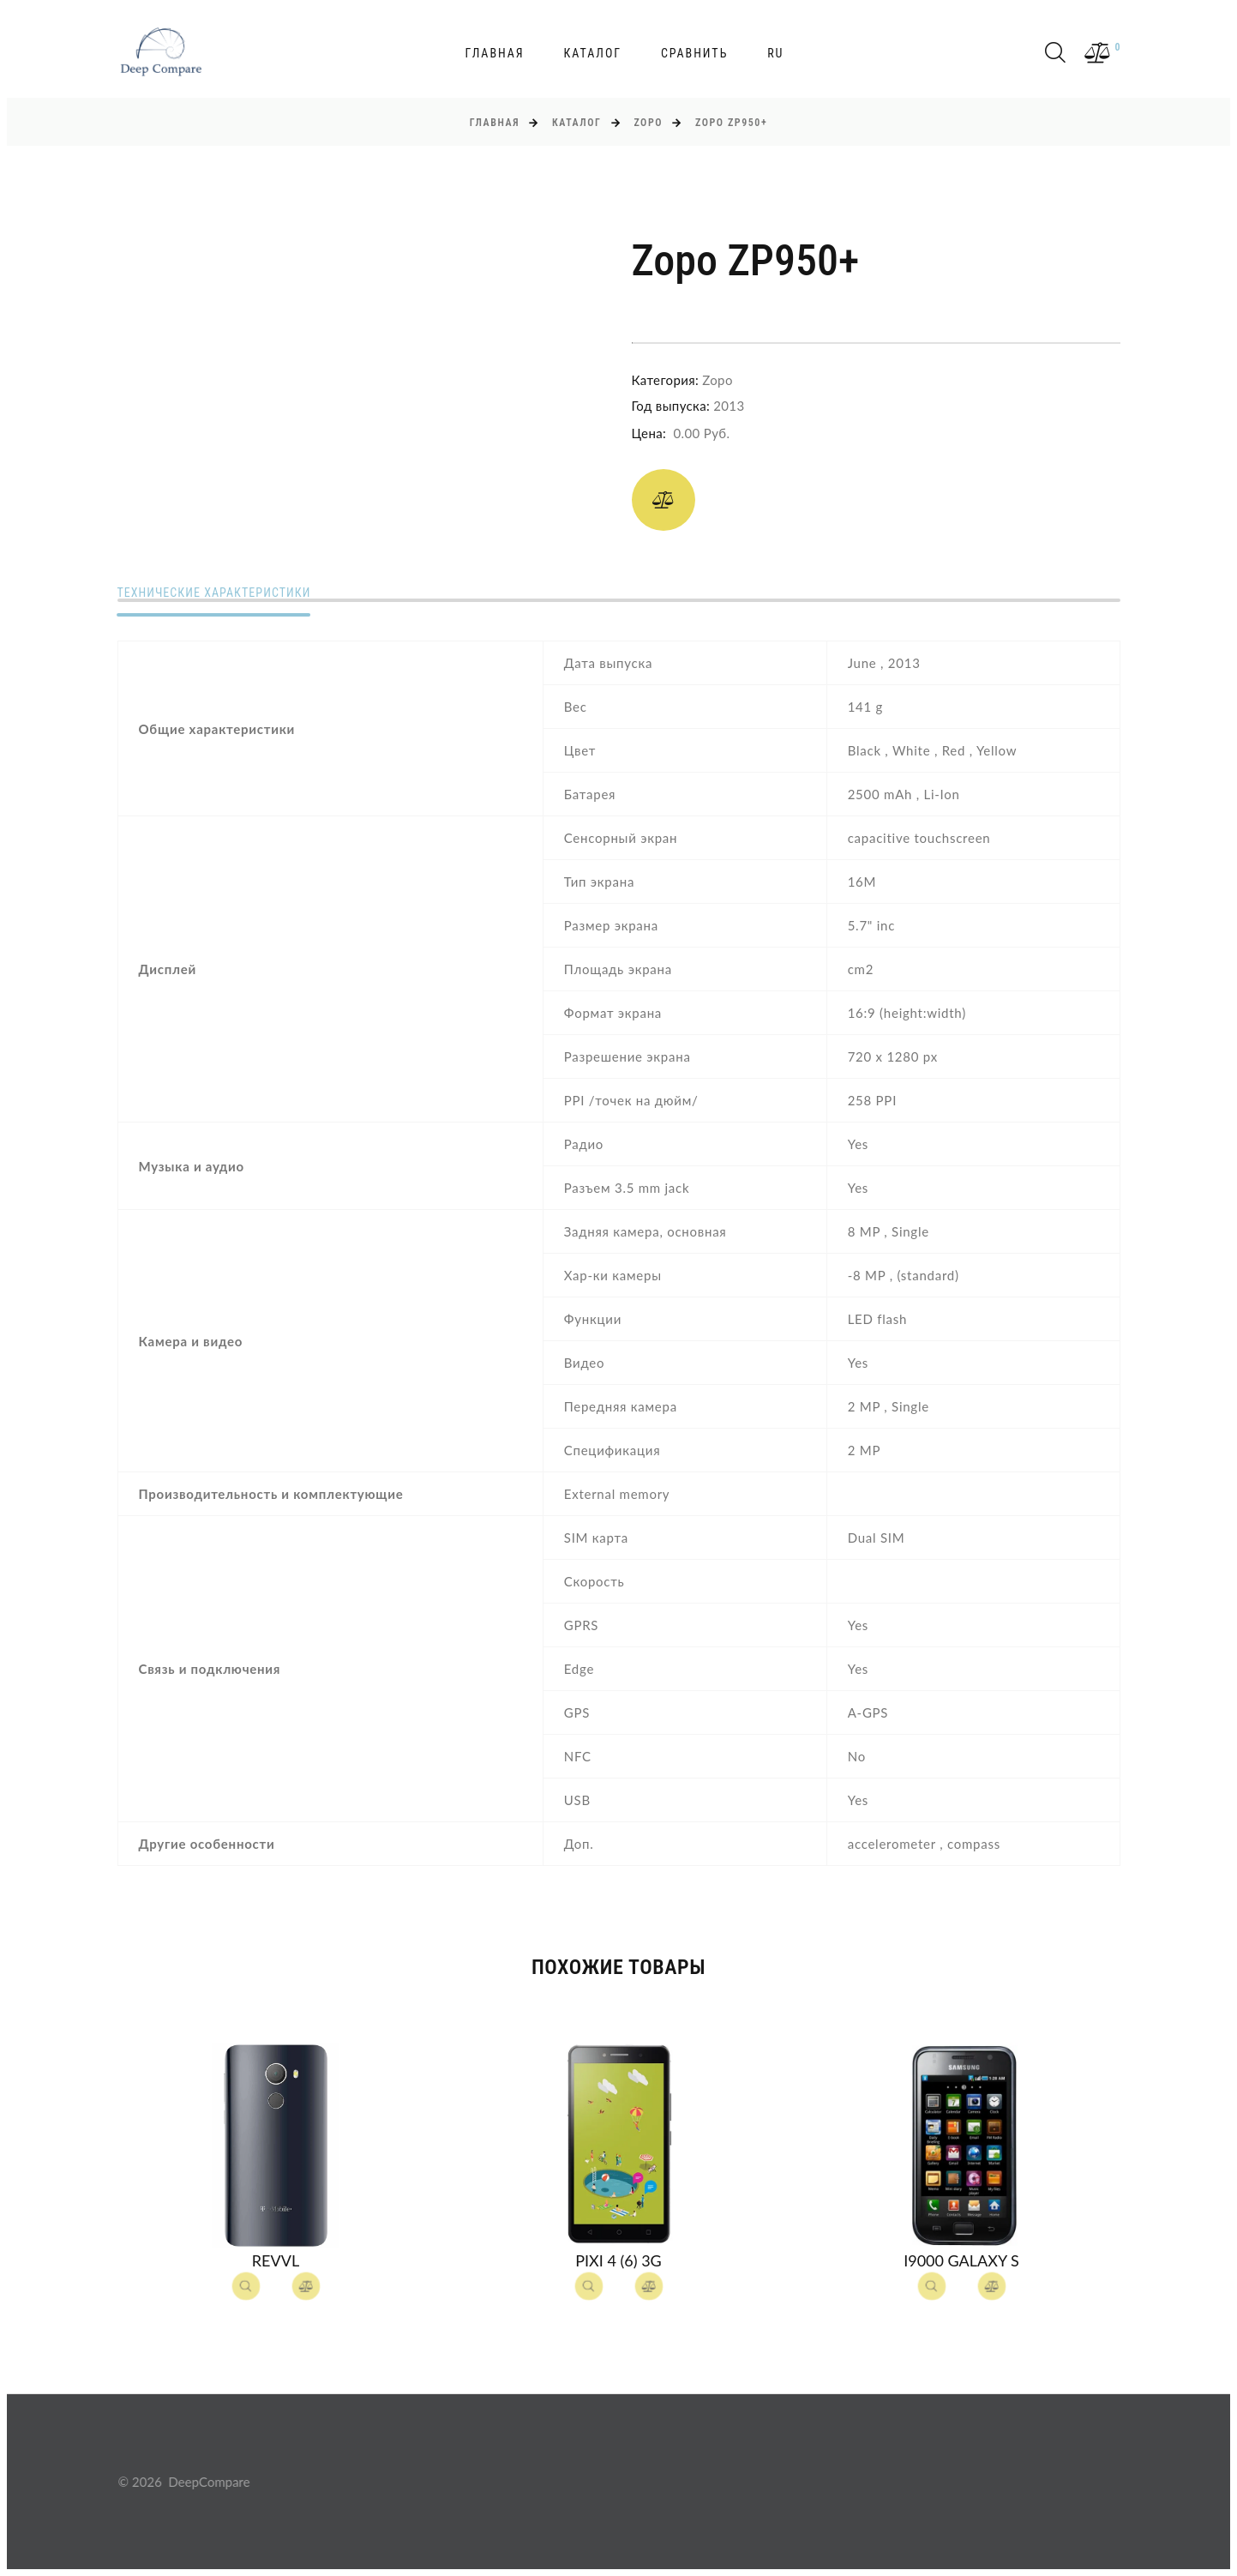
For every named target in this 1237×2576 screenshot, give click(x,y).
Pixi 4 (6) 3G (618, 2260)
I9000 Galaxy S (961, 2260)
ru (775, 53)
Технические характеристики (214, 592)
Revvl (275, 2260)
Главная (495, 53)
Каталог (592, 53)
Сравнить (694, 53)
